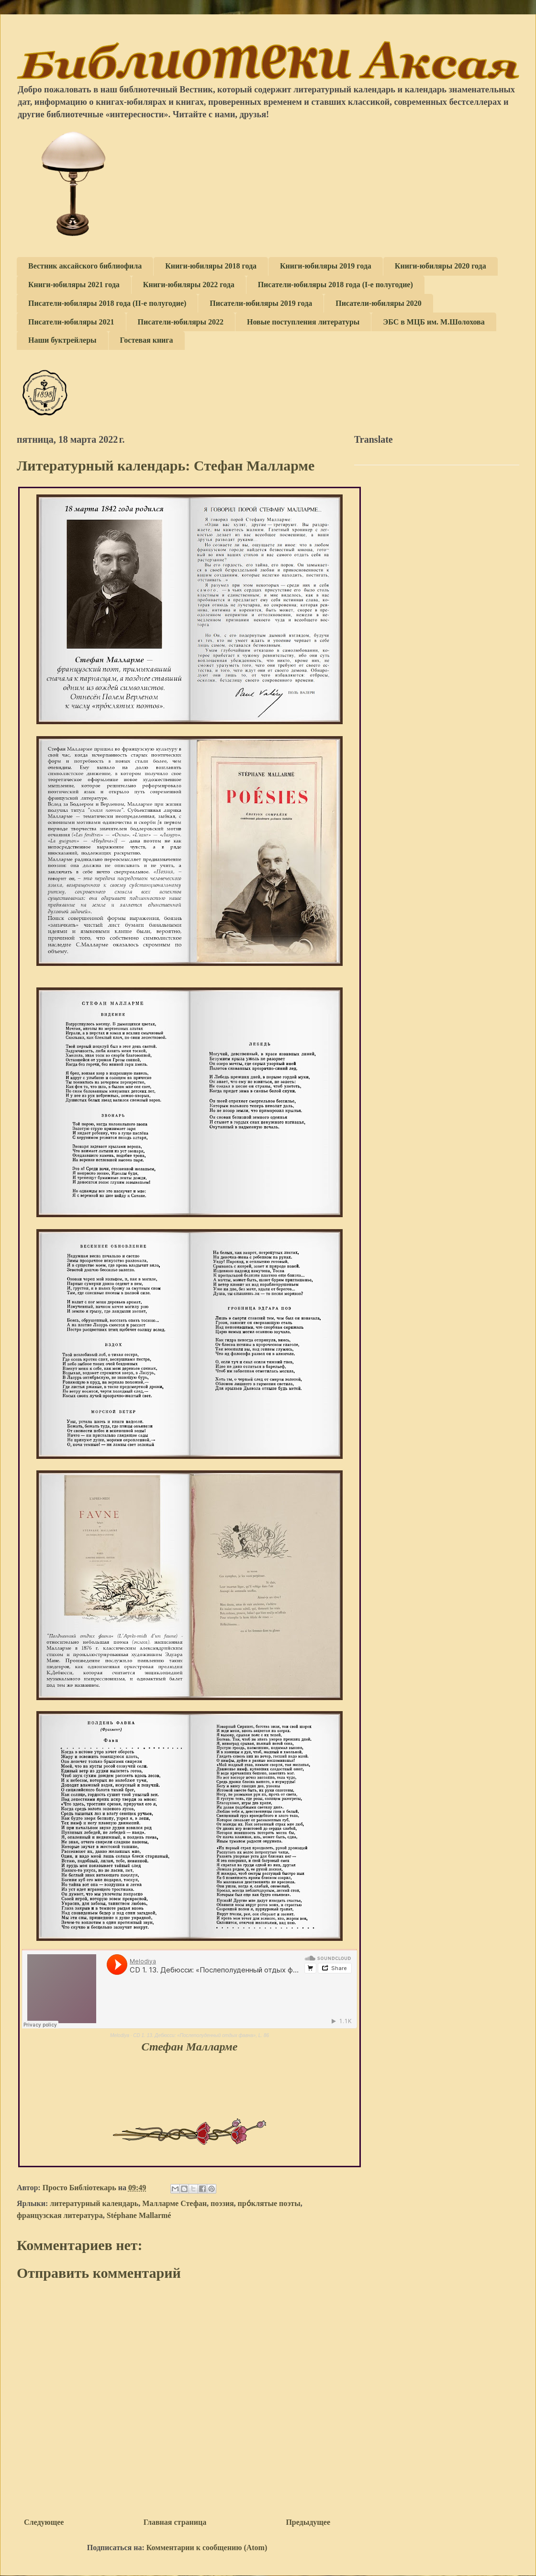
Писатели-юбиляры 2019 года (261, 303)
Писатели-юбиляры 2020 (378, 303)
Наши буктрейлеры (62, 340)
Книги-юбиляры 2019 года (325, 266)
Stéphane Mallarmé (139, 2215)
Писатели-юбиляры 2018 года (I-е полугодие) (335, 284)
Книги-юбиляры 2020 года (440, 266)
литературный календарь (94, 2203)
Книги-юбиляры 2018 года (211, 266)
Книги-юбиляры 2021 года (74, 284)
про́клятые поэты (269, 2203)
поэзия (222, 2203)
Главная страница (175, 2522)
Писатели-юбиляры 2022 (181, 322)
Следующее (44, 2522)
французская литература (60, 2215)
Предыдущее (308, 2522)
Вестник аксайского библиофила (85, 266)
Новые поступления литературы (303, 322)
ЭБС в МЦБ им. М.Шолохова (433, 322)
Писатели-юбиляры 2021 (71, 322)
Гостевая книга (146, 340)
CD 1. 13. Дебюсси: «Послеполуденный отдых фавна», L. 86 (201, 2035)
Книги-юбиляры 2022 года (188, 284)
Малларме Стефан (174, 2203)
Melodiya (119, 2035)
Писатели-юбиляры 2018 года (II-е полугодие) (107, 303)
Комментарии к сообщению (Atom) (206, 2547)
